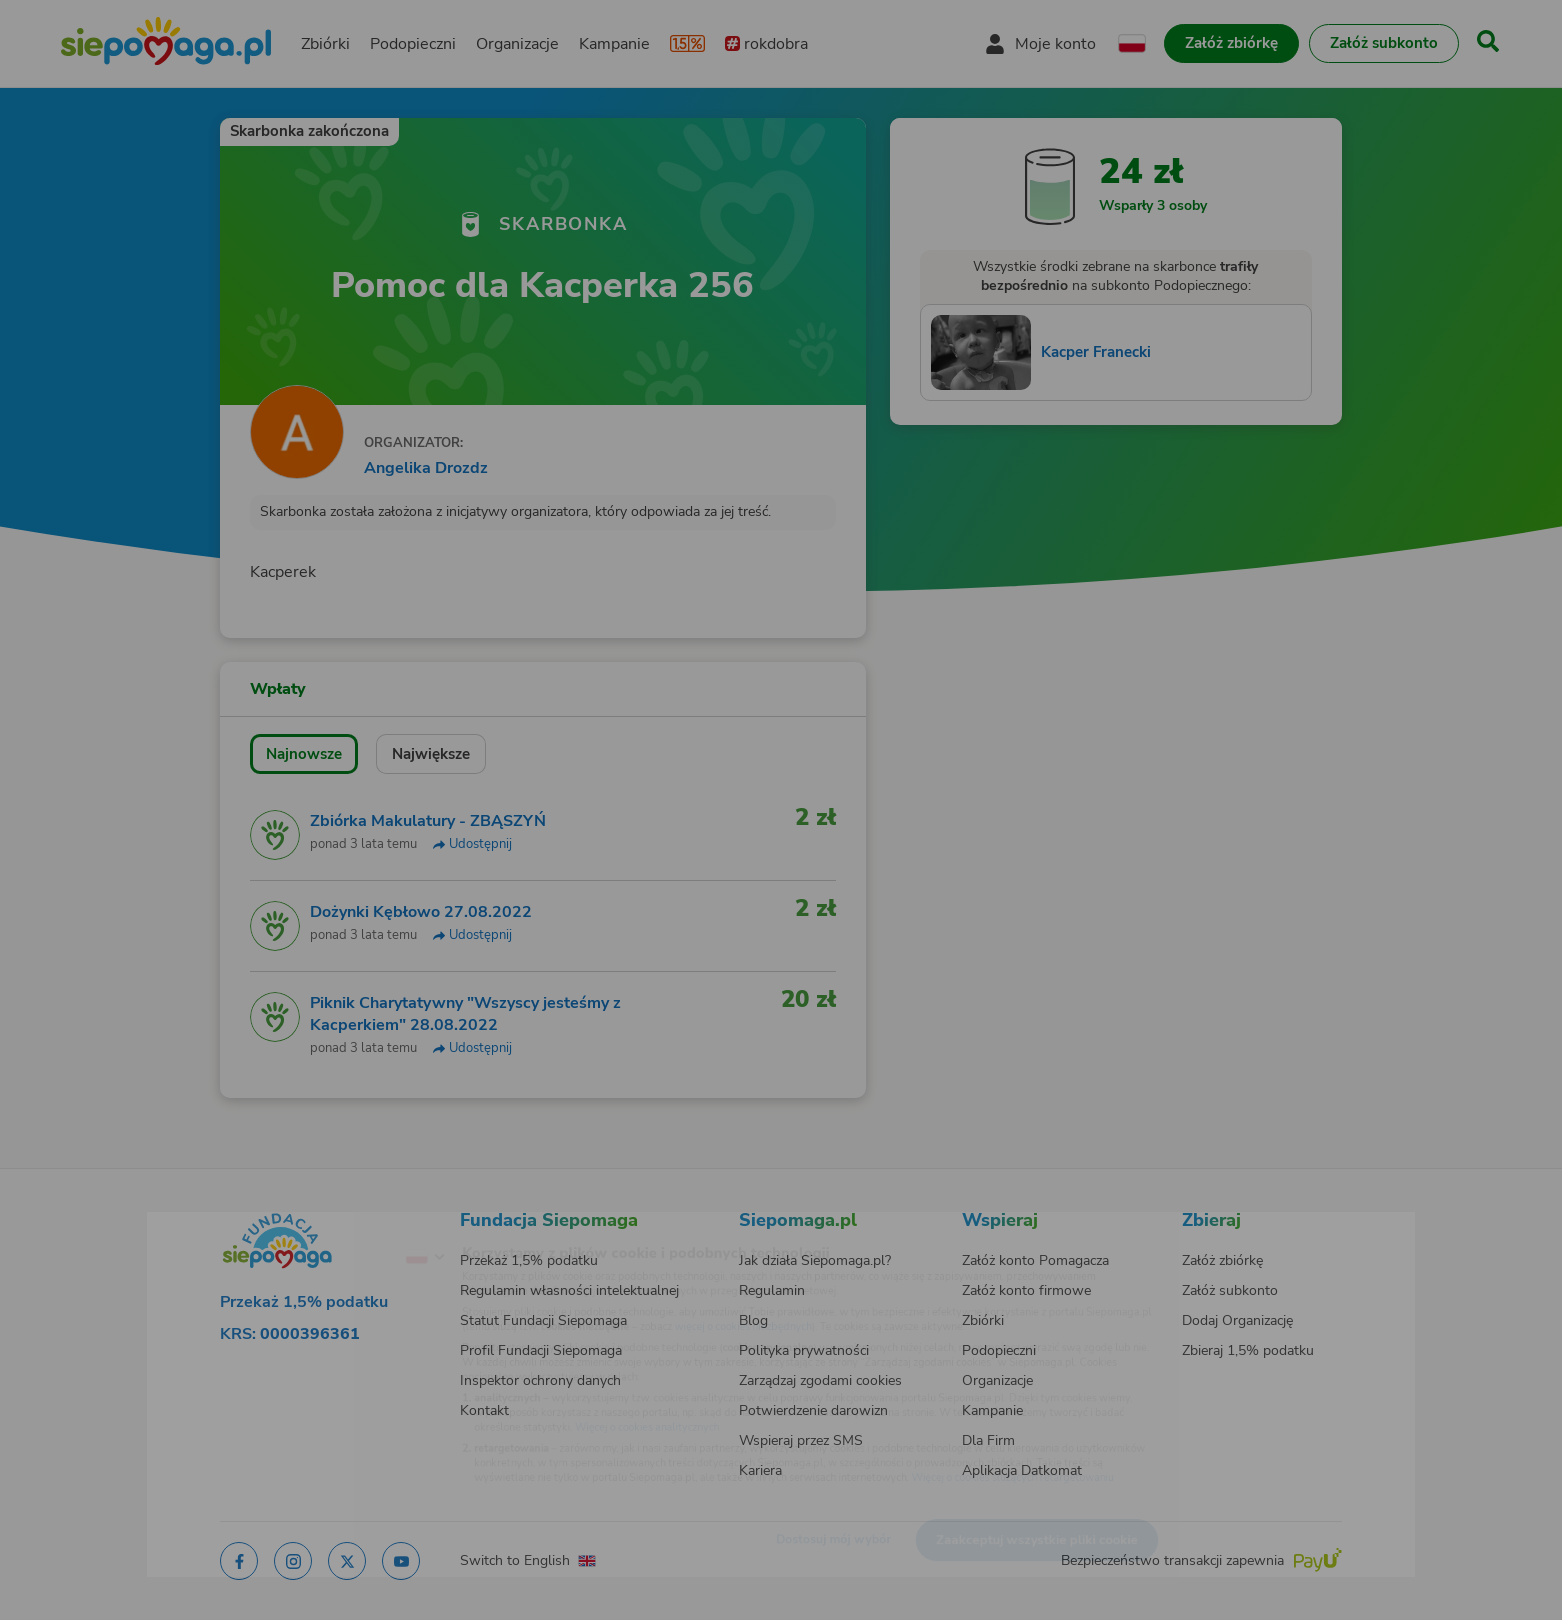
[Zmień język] (342, 1225)
